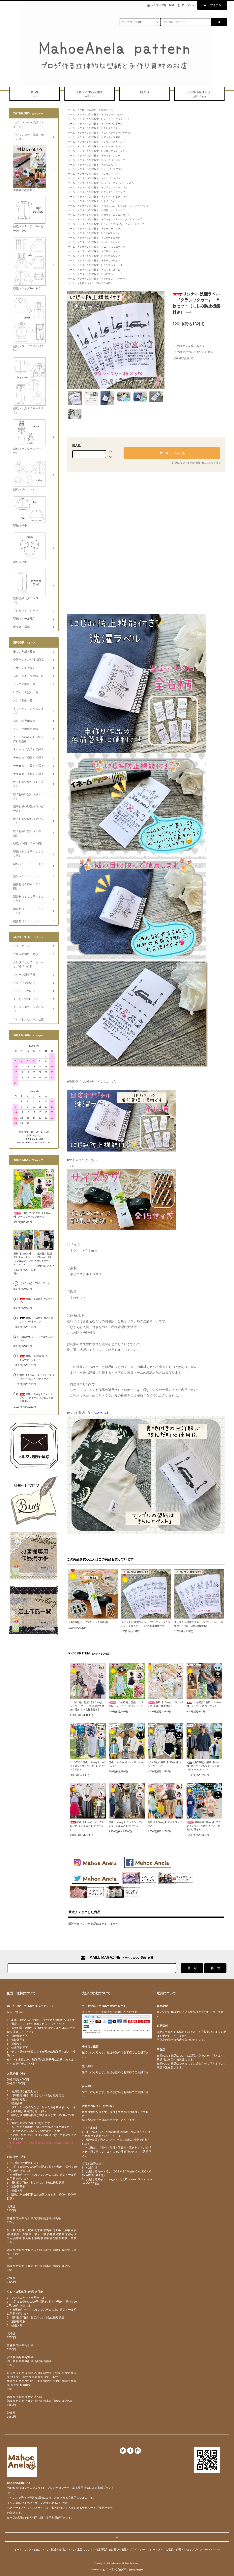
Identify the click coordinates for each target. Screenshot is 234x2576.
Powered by (117, 2569)
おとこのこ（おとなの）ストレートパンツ (126, 205)
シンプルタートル (113, 265)
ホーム (71, 110)
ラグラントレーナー (114, 278)
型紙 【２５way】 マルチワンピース (165, 1824)
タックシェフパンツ (114, 192)
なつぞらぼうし (111, 269)
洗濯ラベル (107, 110)
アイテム (211, 5)
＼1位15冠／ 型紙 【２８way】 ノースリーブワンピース (126, 1704)
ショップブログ (193, 2549)
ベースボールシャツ (114, 160)
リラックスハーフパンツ (116, 187)
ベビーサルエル (111, 242)
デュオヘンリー (111, 155)
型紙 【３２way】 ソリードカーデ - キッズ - (36, 1358)
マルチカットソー (113, 146)
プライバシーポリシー (142, 2549)
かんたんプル (110, 164)
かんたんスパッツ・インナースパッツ (123, 224)
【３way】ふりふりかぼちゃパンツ (36, 1339)
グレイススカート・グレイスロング (122, 219)
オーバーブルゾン (113, 228)
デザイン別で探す (89, 114)
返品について (180, 462)
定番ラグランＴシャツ (115, 151)
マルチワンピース (113, 123)
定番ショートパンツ (114, 210)
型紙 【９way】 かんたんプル (36, 1301)
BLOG (144, 94)
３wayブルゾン (111, 233)
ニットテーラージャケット (117, 132)
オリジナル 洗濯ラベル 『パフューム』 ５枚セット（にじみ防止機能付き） (198, 1624)
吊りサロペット (111, 260)
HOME (34, 94)
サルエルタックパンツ (115, 196)
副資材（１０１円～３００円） (96, 283)
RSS (208, 2549)
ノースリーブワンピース (116, 119)
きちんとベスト (111, 128)
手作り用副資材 (88, 110)
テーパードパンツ (113, 178)
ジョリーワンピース (114, 114)
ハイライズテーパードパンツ (118, 183)
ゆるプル (108, 274)
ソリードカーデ (111, 237)
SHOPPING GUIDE (89, 94)
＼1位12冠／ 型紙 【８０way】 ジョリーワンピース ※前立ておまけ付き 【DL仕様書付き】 (87, 1706)
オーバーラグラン (113, 169)
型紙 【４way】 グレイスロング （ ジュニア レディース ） (86, 1826)
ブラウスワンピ (111, 256)
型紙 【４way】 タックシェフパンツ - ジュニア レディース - (126, 1824)
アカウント (187, 5)
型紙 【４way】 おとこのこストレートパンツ (36, 1320)
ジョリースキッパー (114, 141)
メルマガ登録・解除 (162, 5)
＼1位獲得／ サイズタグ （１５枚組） (88, 1622)
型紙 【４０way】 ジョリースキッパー (126, 1764)
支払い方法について (36, 2549)
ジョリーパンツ (111, 173)
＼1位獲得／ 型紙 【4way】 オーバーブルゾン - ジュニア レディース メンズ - (204, 1766)
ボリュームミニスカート (116, 214)
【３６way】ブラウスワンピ (34, 1283)
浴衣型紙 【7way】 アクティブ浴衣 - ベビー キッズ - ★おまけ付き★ (204, 1826)
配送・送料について (62, 2549)
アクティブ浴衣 (111, 137)
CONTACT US (199, 94)
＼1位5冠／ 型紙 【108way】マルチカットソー (165, 1764)
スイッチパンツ (111, 201)
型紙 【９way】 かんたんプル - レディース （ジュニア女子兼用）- (36, 1398)
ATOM (216, 2549)
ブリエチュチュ (111, 251)
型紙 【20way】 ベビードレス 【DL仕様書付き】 (165, 1704)
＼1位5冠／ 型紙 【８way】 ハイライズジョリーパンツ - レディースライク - (87, 1766)
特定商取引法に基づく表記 (205, 462)
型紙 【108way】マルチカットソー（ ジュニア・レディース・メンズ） (23, 1259)
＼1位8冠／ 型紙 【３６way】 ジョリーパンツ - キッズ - (204, 1704)
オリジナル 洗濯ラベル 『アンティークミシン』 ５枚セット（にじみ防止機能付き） (145, 1624)
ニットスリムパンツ (114, 246)
